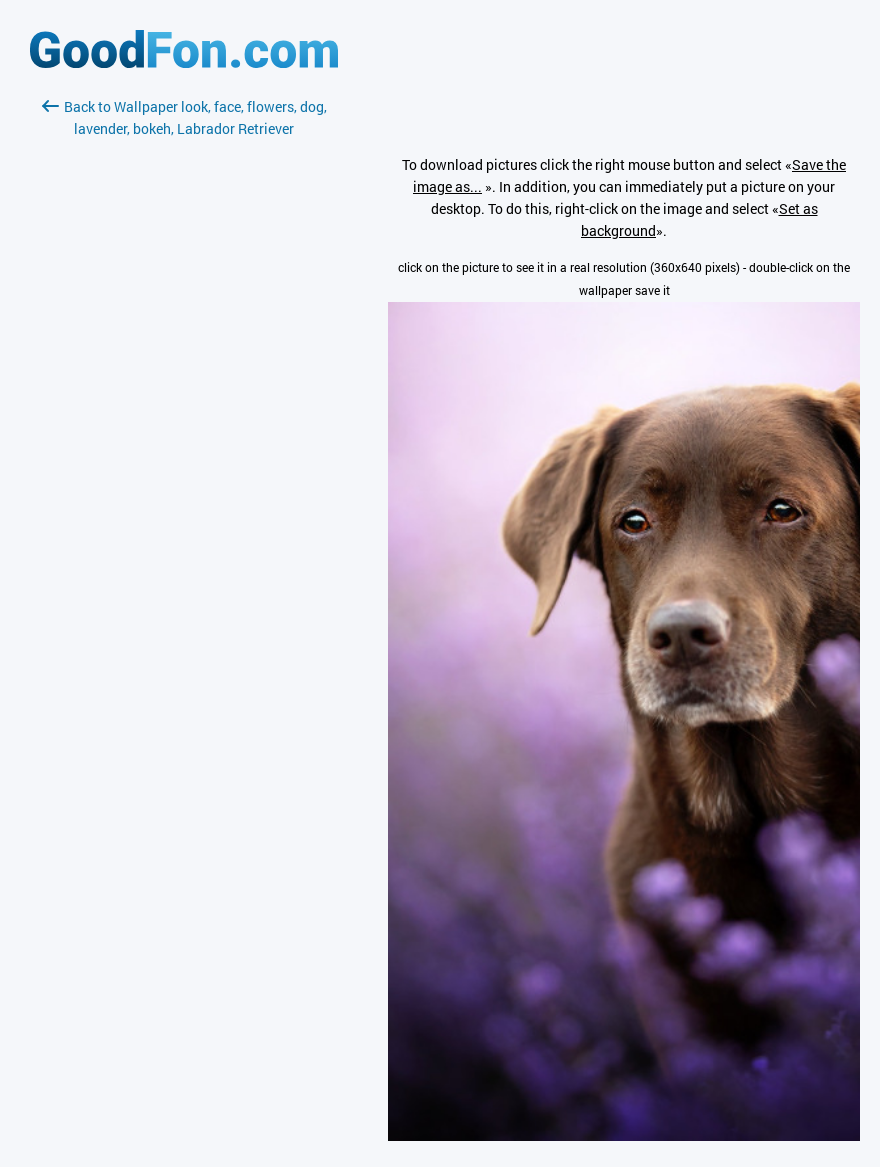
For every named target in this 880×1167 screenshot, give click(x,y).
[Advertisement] (184, 377)
